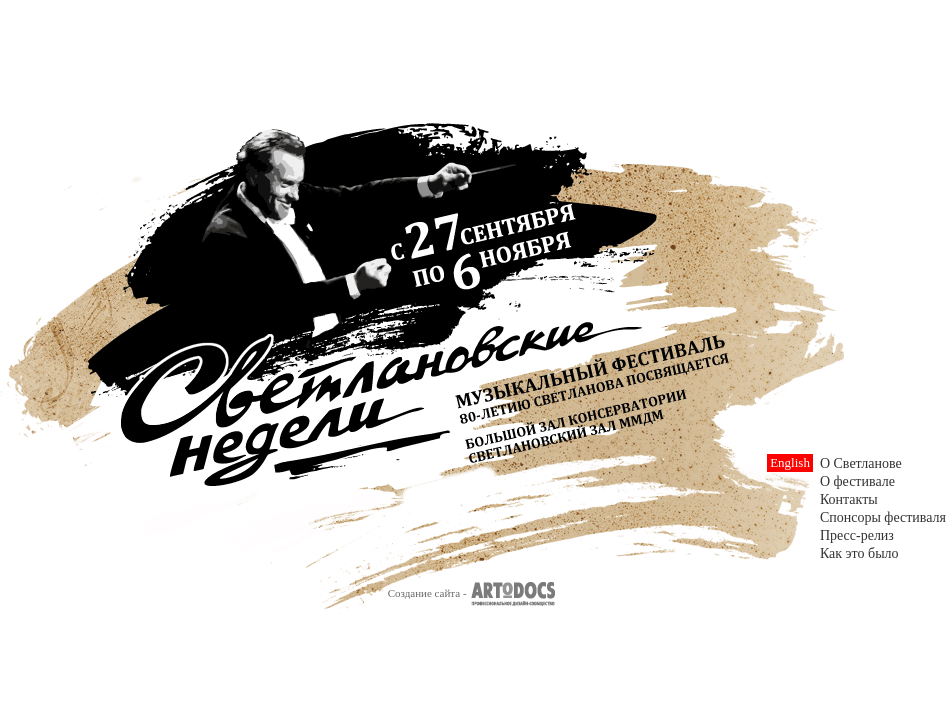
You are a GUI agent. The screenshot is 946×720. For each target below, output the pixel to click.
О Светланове (861, 463)
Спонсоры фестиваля (883, 517)
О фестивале (857, 481)
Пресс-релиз (857, 535)
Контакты (849, 499)
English (790, 462)
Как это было (859, 553)
